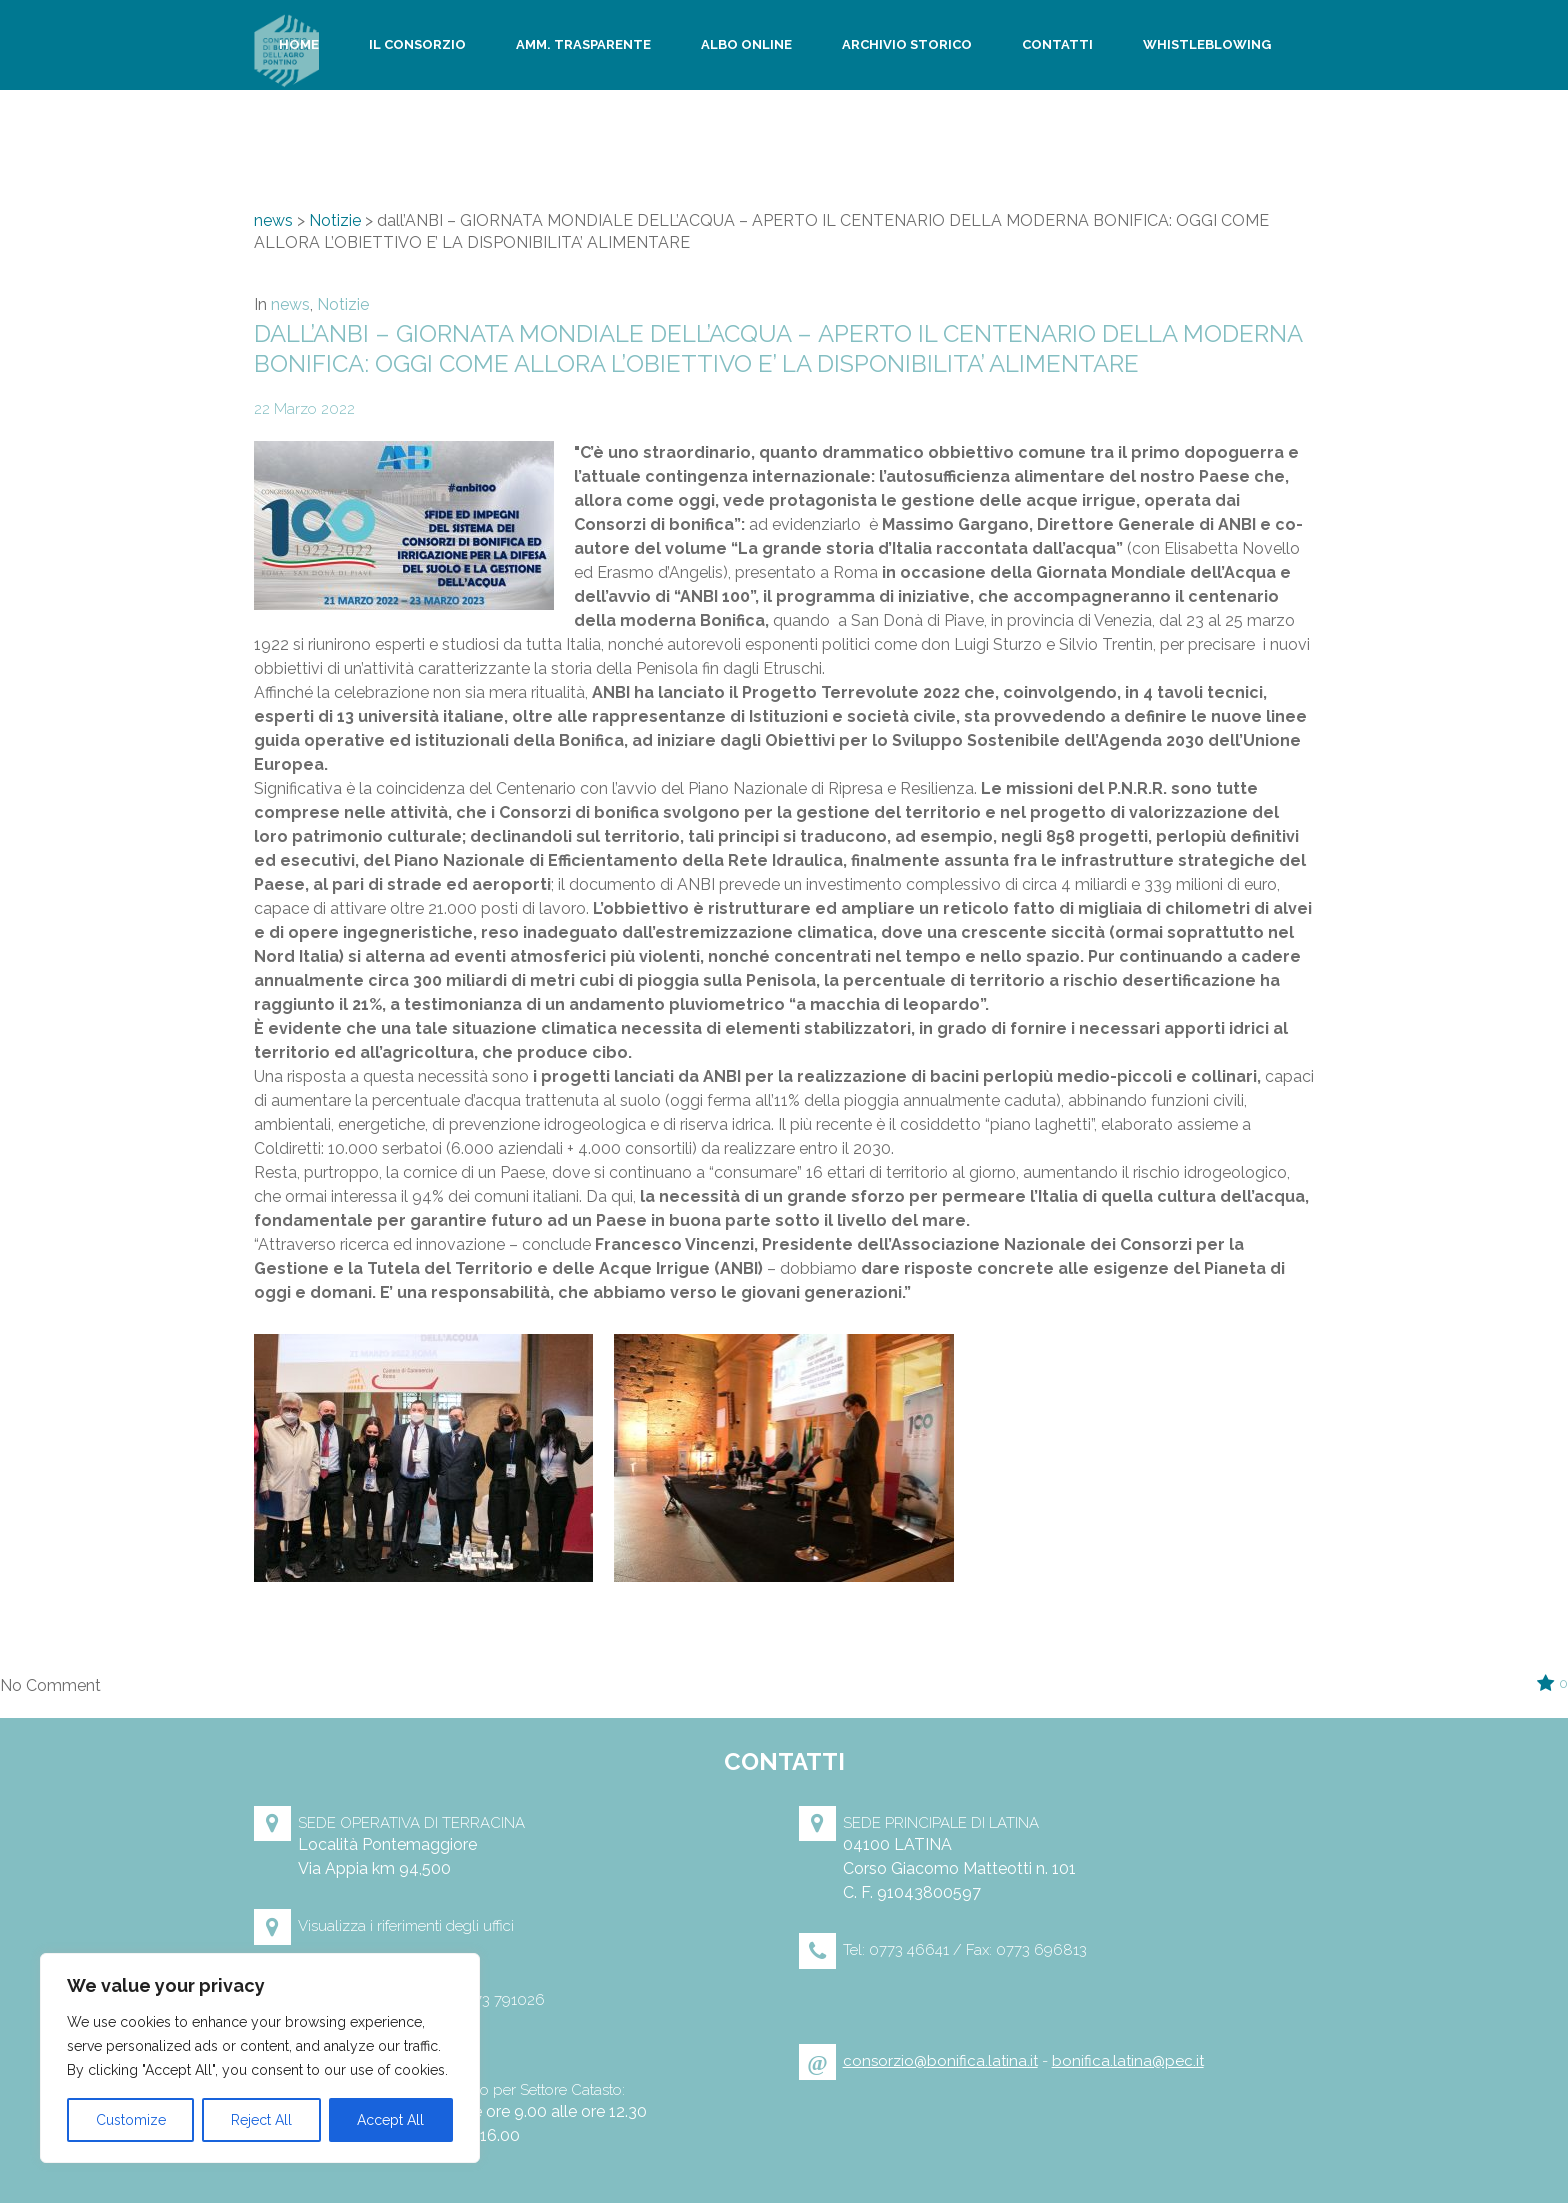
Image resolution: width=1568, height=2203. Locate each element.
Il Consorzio (417, 46)
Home (299, 46)
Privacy (307, 136)
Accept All (390, 2120)
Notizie (335, 220)
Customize (131, 2120)
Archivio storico (907, 46)
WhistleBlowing (1207, 46)
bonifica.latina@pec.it (1128, 2061)
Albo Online (746, 46)
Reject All (261, 2120)
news (273, 220)
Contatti (1057, 46)
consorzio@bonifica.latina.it (940, 2061)
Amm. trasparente (583, 46)
